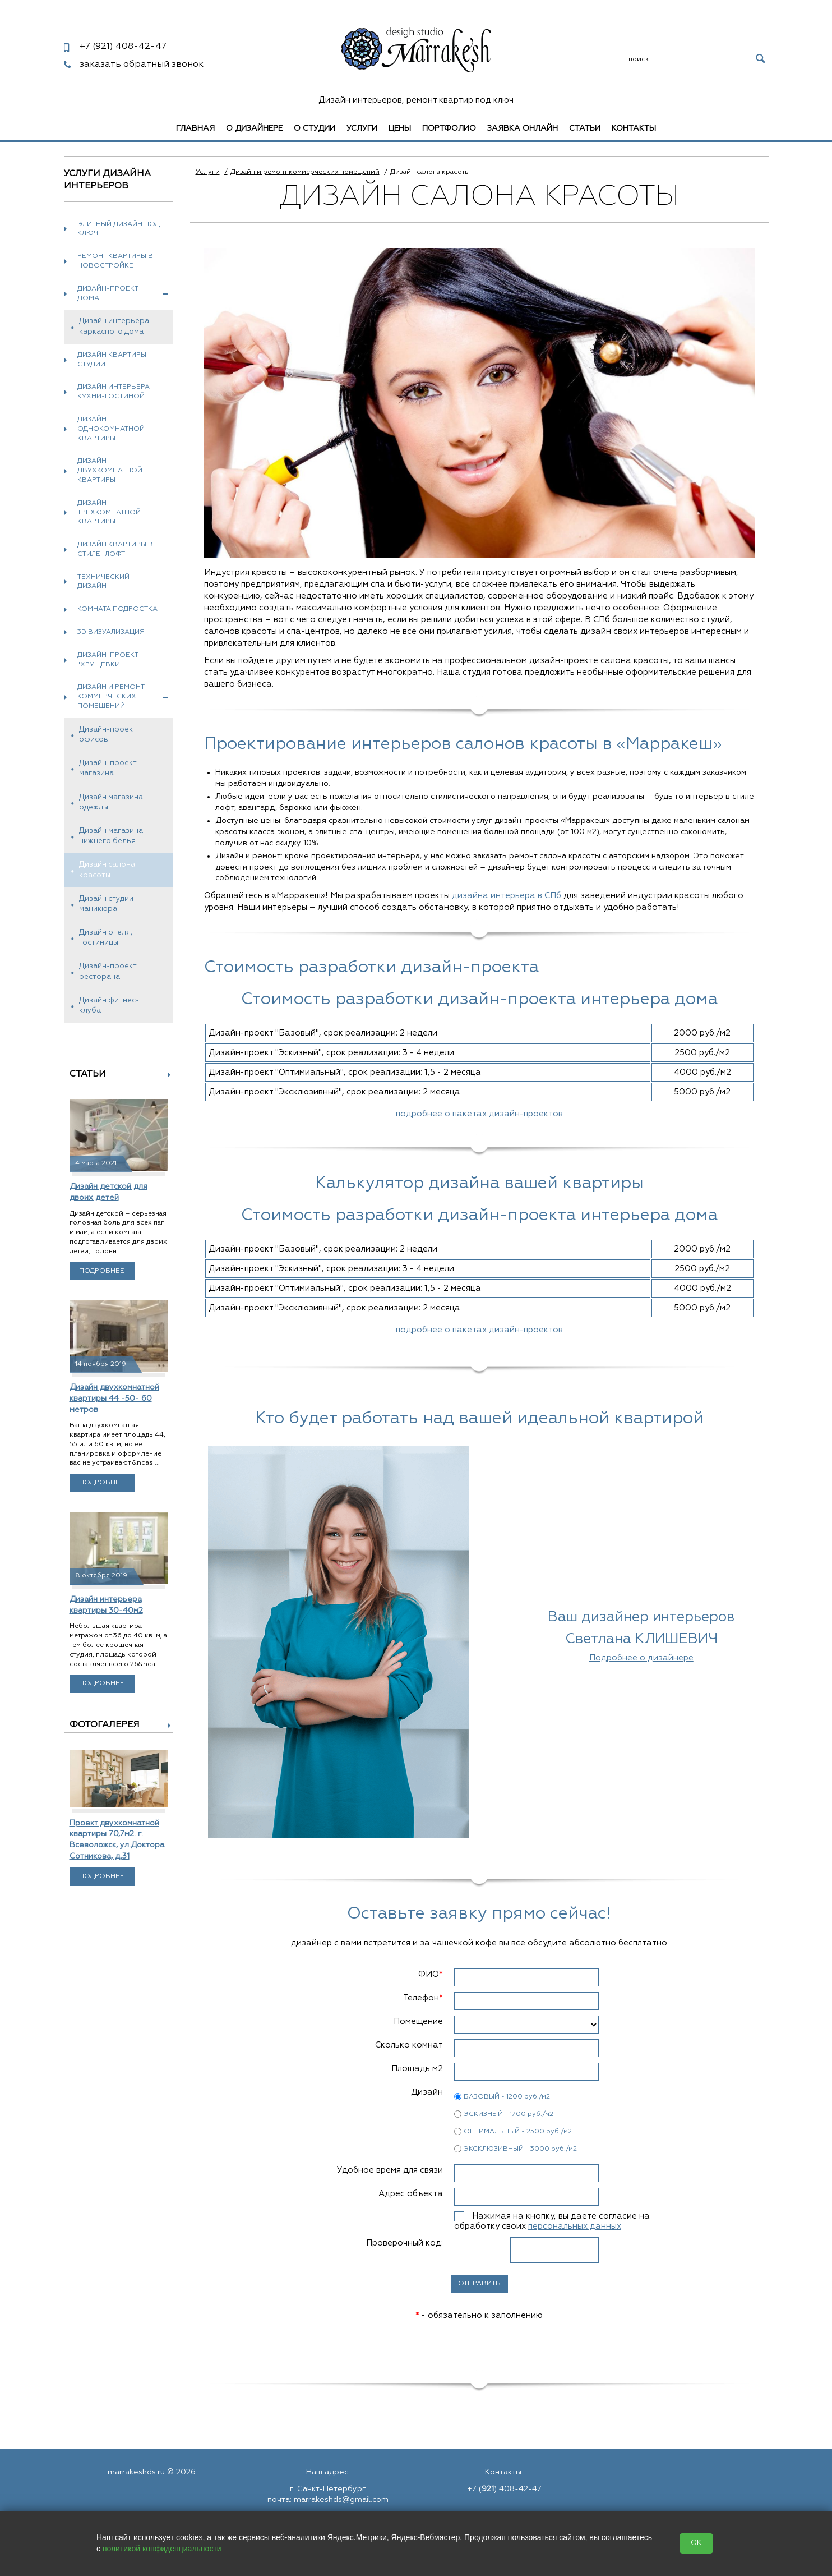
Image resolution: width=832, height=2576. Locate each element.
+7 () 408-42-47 (504, 2489)
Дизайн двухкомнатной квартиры (109, 471)
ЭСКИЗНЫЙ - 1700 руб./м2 (508, 2114)
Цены (400, 128)
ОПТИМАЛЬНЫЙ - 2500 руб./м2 (518, 2131)
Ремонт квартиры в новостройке (115, 261)
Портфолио (449, 128)
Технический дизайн (103, 582)
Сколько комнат (409, 2045)
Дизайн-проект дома (123, 294)
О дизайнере (254, 128)
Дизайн (427, 2092)
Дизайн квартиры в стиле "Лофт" (115, 549)
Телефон (423, 1998)
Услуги (361, 128)
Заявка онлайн (522, 128)
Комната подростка (117, 609)
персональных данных (574, 2226)
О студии (314, 128)
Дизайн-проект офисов (108, 734)
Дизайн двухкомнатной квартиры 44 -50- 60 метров (114, 1398)
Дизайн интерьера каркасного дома (114, 326)
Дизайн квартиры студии (111, 360)
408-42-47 (123, 46)
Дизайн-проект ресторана (108, 971)
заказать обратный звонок (142, 64)
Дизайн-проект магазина (108, 768)
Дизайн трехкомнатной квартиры (109, 513)
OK (696, 2543)
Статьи (584, 128)
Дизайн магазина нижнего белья (111, 836)
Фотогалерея (105, 1725)
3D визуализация (111, 632)
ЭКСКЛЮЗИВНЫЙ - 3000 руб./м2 (520, 2149)
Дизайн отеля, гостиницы (105, 937)
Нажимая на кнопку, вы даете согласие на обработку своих (552, 2221)
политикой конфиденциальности (162, 2548)
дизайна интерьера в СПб (506, 895)
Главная (195, 128)
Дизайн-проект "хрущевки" (107, 660)
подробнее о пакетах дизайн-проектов (479, 1114)
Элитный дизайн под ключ (118, 229)
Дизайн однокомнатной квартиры (111, 429)
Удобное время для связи (390, 2170)
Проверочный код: (404, 2243)
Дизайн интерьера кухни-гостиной (113, 392)
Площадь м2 (417, 2068)
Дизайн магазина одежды (111, 802)
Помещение (418, 2021)
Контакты (634, 128)
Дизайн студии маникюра (106, 904)
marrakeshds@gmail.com (341, 2500)
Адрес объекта (410, 2193)
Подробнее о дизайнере (641, 1658)
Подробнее (101, 1271)
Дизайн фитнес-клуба (109, 1005)
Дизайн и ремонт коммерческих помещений (123, 697)
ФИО (430, 1974)
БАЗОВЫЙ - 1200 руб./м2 (507, 2097)
